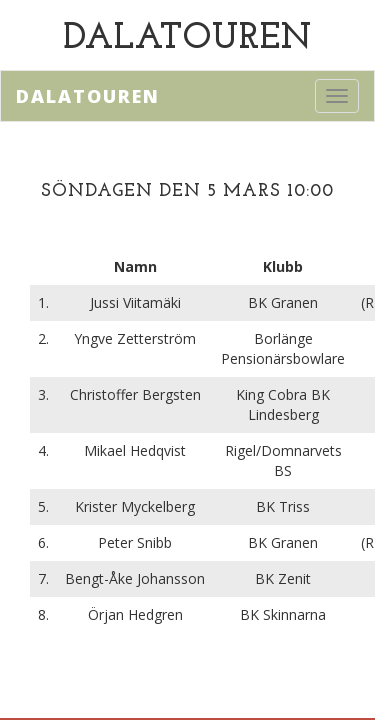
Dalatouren (88, 96)
